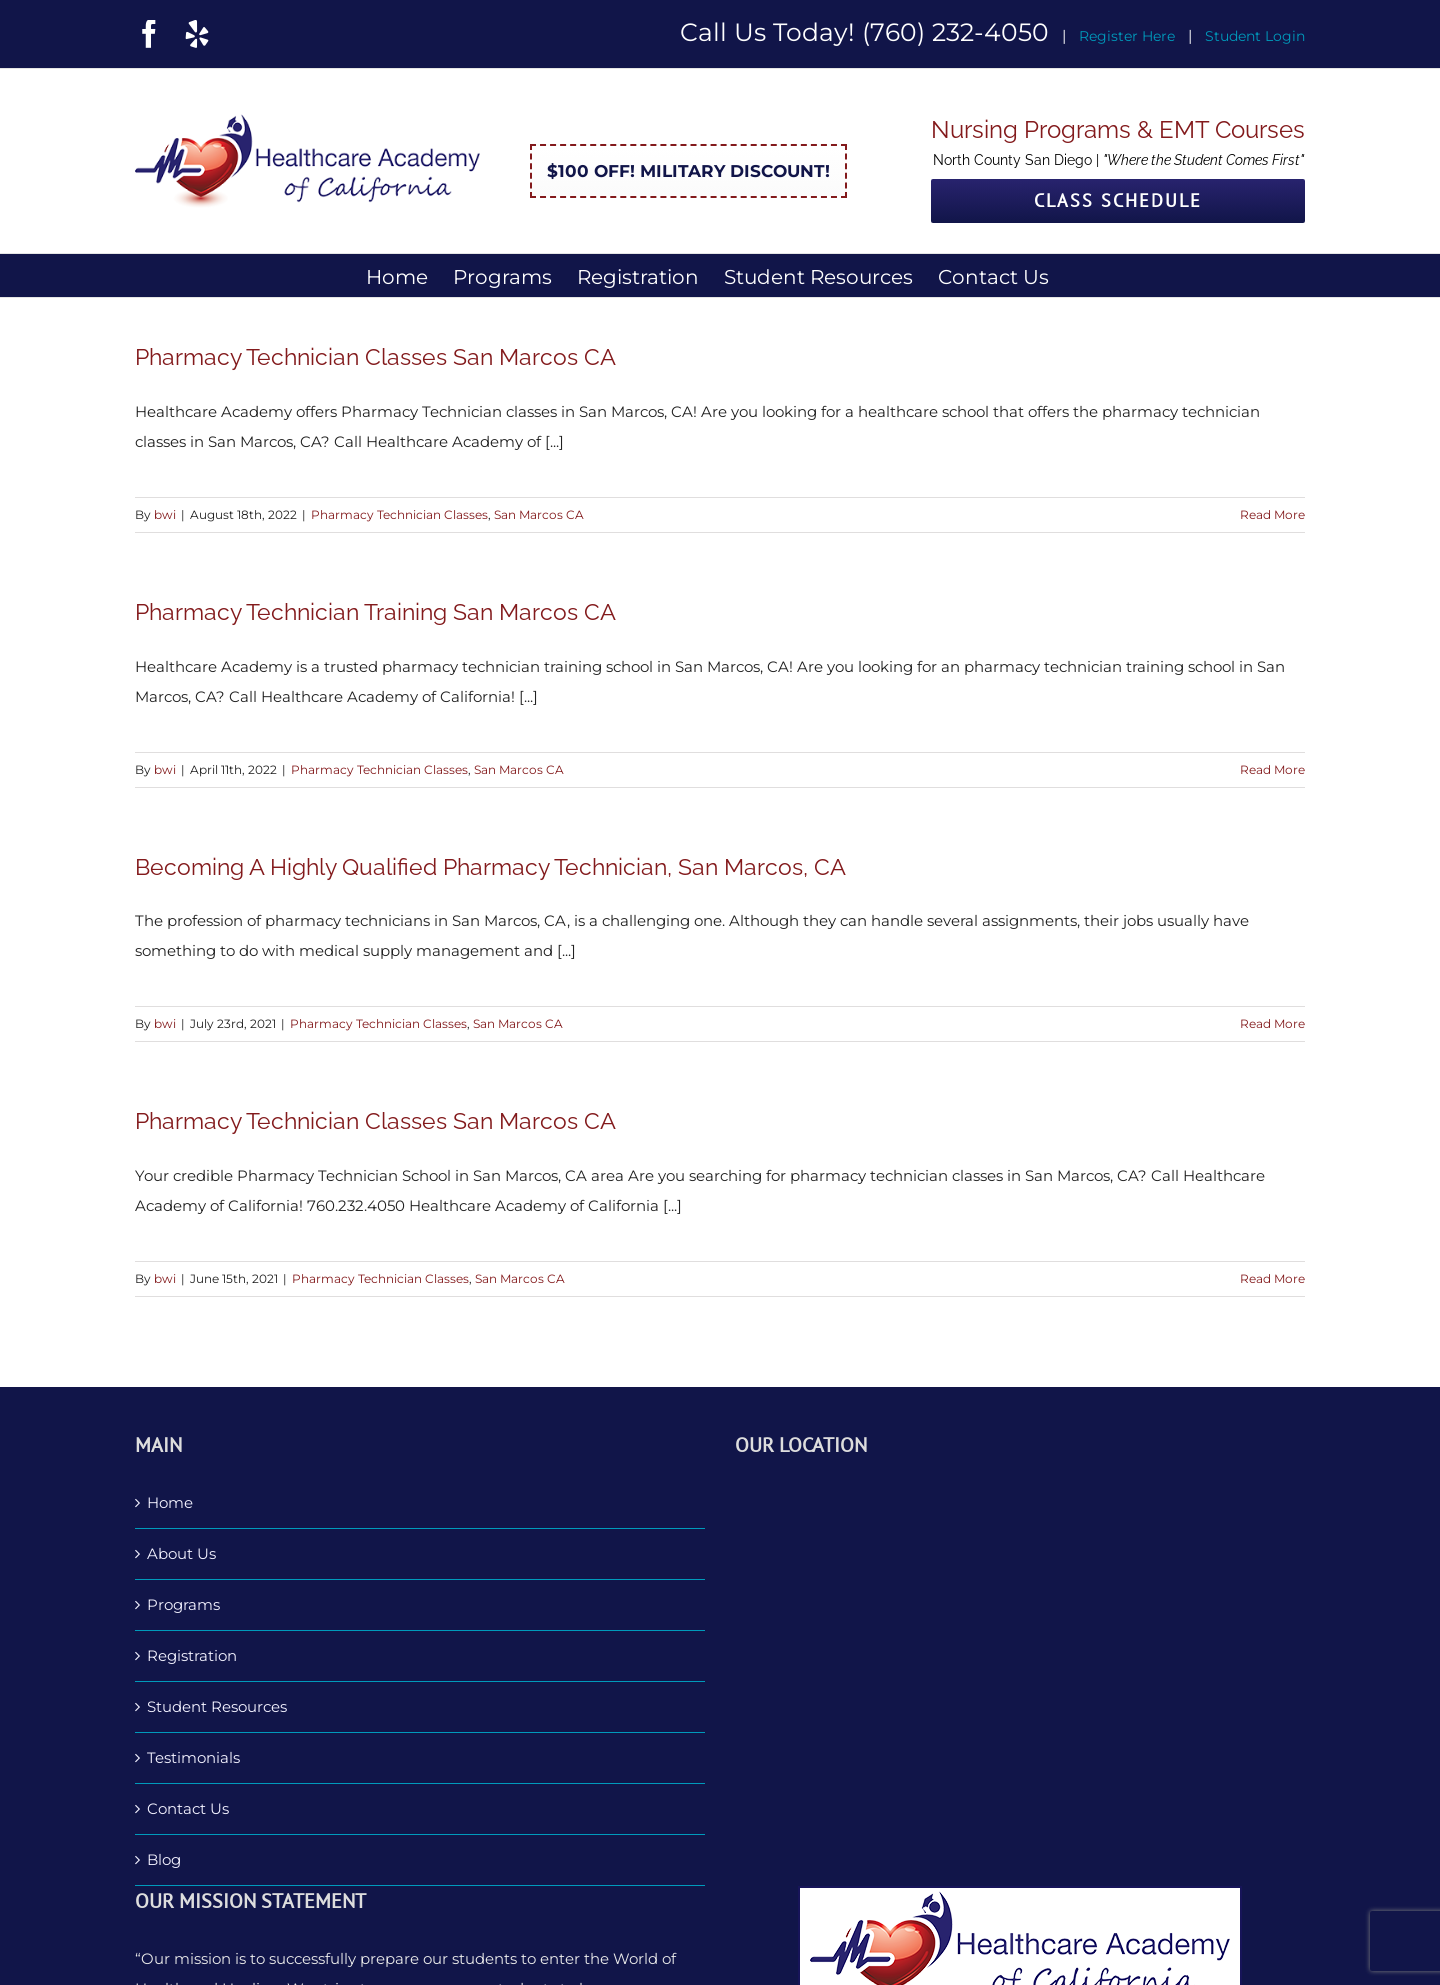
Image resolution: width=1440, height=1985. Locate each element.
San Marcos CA (539, 514)
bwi (165, 514)
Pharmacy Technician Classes (399, 514)
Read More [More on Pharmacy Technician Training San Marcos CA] (1272, 769)
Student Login (1255, 36)
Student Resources (217, 1706)
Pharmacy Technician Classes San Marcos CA (375, 356)
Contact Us (188, 1808)
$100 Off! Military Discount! (688, 171)
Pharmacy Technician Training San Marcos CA (375, 611)
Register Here (1127, 36)
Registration (192, 1655)
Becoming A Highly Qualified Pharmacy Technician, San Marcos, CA (490, 866)
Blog (164, 1859)
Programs (183, 1604)
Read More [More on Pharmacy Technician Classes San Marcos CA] (1272, 514)
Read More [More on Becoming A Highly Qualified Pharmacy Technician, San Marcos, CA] (1272, 1023)
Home (170, 1502)
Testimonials (193, 1757)
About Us (181, 1553)
